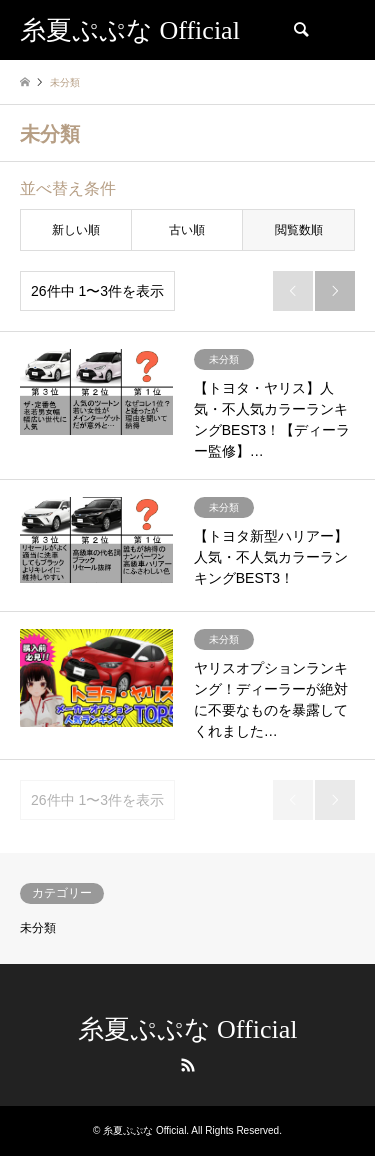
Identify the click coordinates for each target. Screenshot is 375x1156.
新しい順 (76, 230)
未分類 (38, 928)
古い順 (187, 230)
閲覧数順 (299, 230)
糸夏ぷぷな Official (188, 1029)
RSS (188, 1065)
